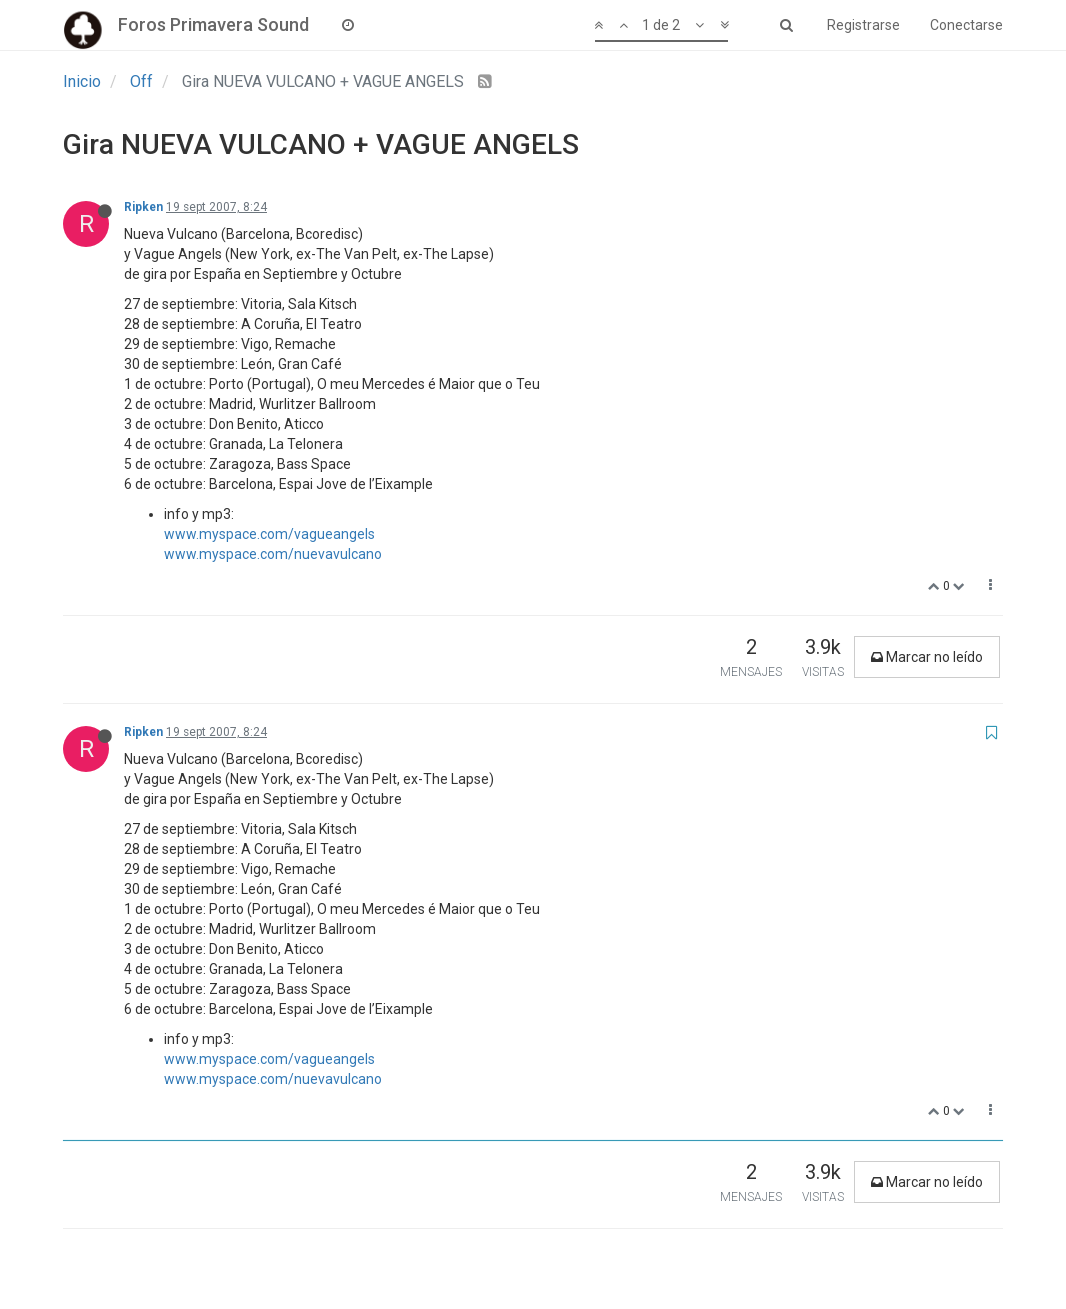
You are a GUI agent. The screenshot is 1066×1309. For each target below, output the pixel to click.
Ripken (143, 207)
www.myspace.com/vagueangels (269, 534)
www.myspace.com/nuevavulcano (273, 554)
